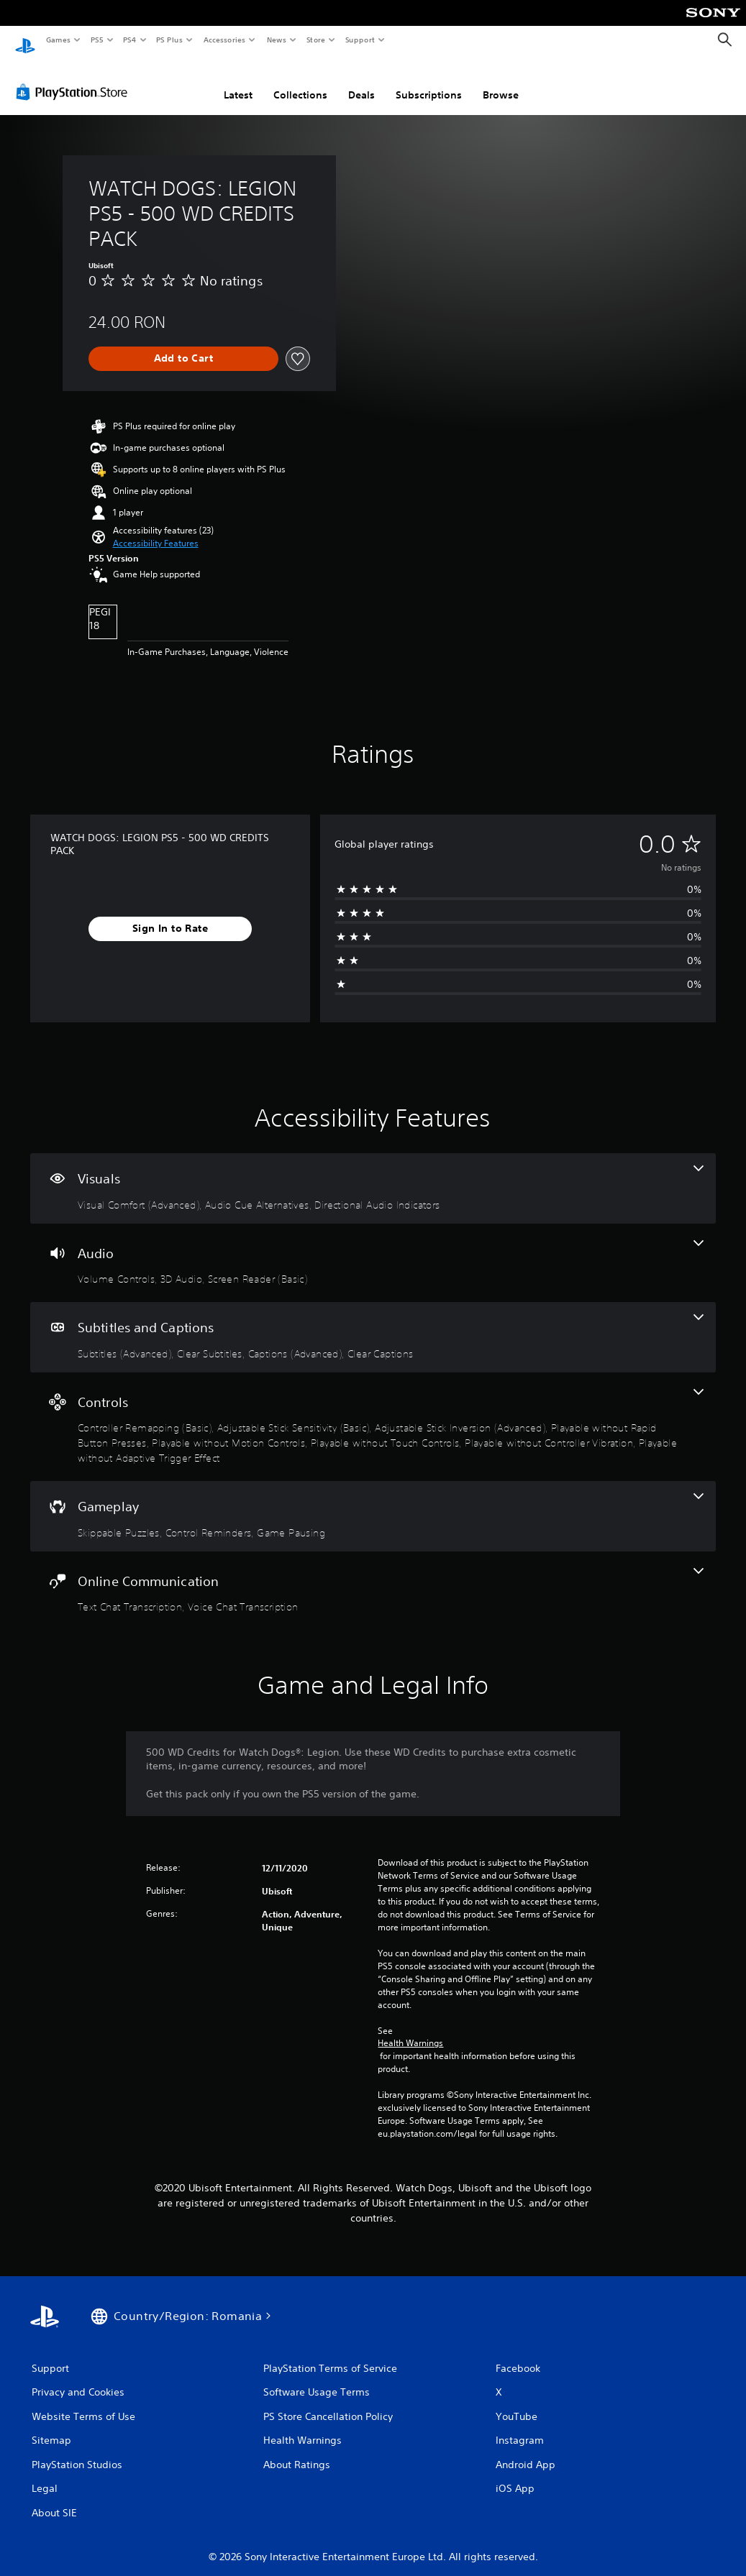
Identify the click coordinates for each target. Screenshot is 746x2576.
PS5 (97, 40)
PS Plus (169, 40)
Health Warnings (410, 2029)
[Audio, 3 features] (373, 1249)
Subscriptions (429, 81)
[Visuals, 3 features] (373, 1175)
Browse (501, 81)
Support (359, 40)
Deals (361, 81)
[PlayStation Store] (75, 78)
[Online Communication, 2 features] (373, 1577)
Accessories (224, 40)
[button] (156, 529)
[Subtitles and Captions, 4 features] (373, 1323)
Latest (238, 81)
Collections (300, 81)
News (276, 40)
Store (315, 40)
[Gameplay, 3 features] (373, 1502)
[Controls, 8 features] (373, 1413)
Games (57, 40)
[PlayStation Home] (25, 40)
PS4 (129, 40)
